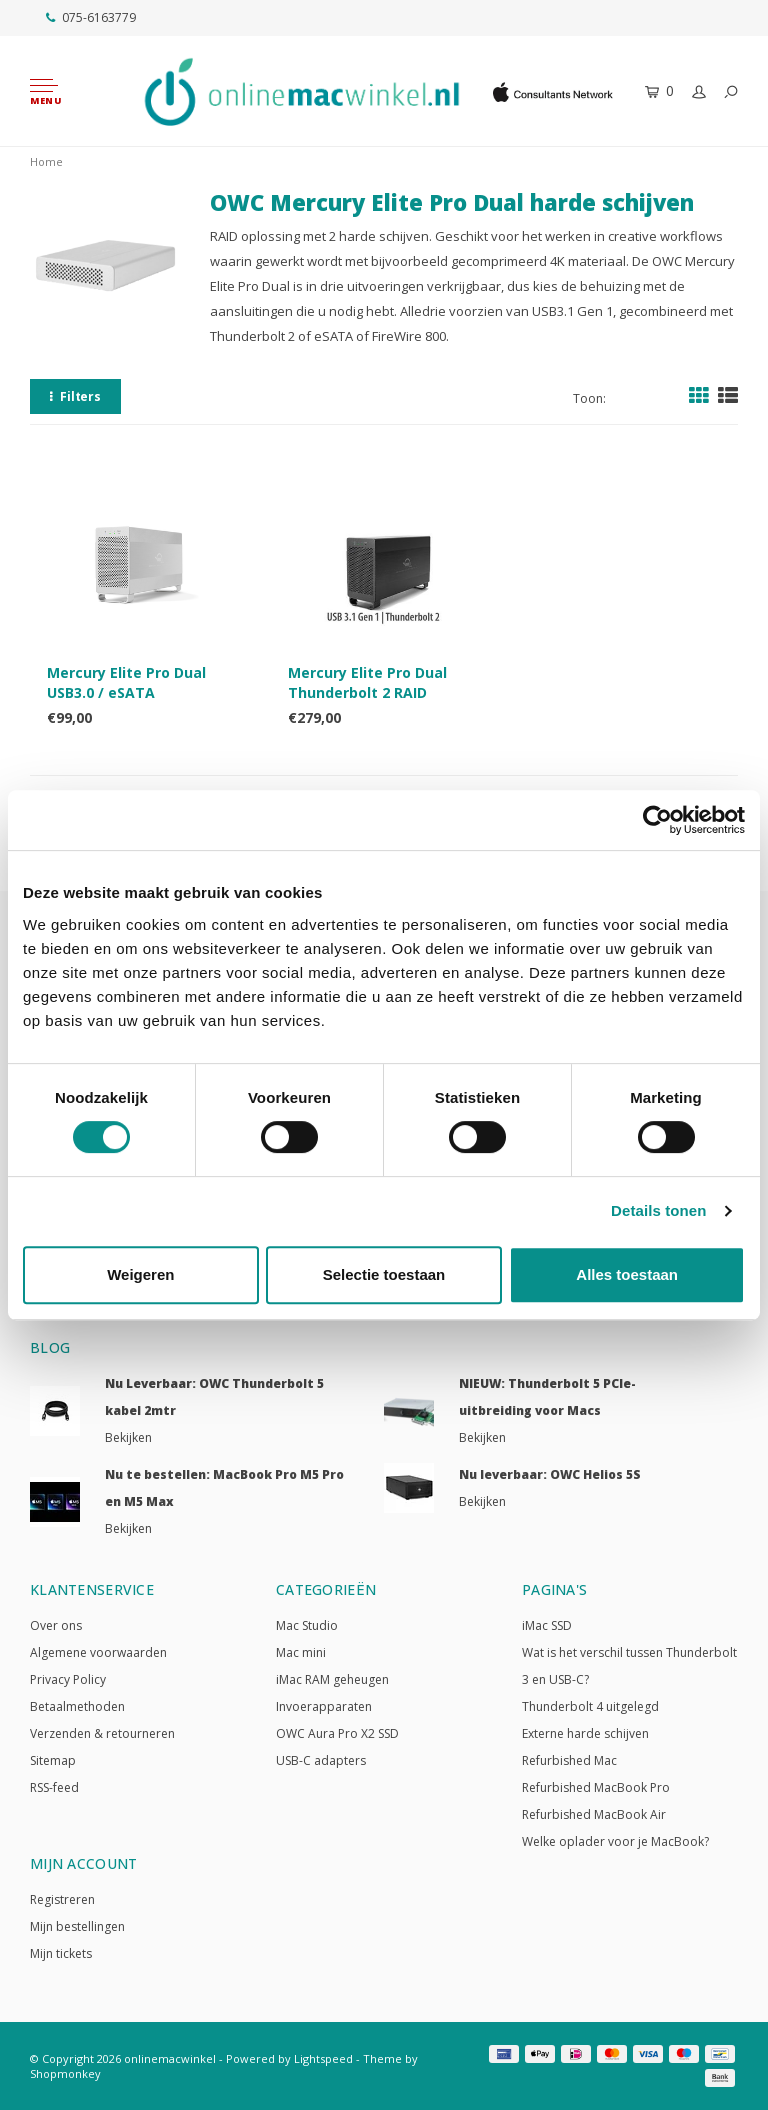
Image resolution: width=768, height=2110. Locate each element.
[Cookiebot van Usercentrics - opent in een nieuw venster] (657, 820)
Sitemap (53, 1760)
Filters (75, 396)
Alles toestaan (627, 1274)
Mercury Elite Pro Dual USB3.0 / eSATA (126, 682)
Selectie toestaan (384, 1274)
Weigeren (140, 1274)
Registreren (62, 1899)
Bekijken (128, 1437)
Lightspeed (323, 2058)
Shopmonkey (65, 2073)
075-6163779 (91, 17)
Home (46, 161)
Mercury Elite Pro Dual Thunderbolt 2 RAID (367, 682)
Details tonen (658, 1210)
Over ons (56, 1625)
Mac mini (301, 1652)
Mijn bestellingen (77, 1926)
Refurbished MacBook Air (594, 1814)
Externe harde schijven (585, 1733)
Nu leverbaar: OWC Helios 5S (550, 1474)
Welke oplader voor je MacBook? (615, 1841)
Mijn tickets (61, 1953)
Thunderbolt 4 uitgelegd (590, 1706)
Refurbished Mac (569, 1760)
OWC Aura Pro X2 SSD (337, 1733)
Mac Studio (307, 1625)
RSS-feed (54, 1787)
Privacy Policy (68, 1679)
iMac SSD (547, 1625)
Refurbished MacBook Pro (596, 1787)
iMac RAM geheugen (332, 1679)
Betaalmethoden (77, 1706)
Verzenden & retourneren (102, 1733)
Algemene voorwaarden (98, 1652)
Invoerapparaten (324, 1706)
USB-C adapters (321, 1760)
